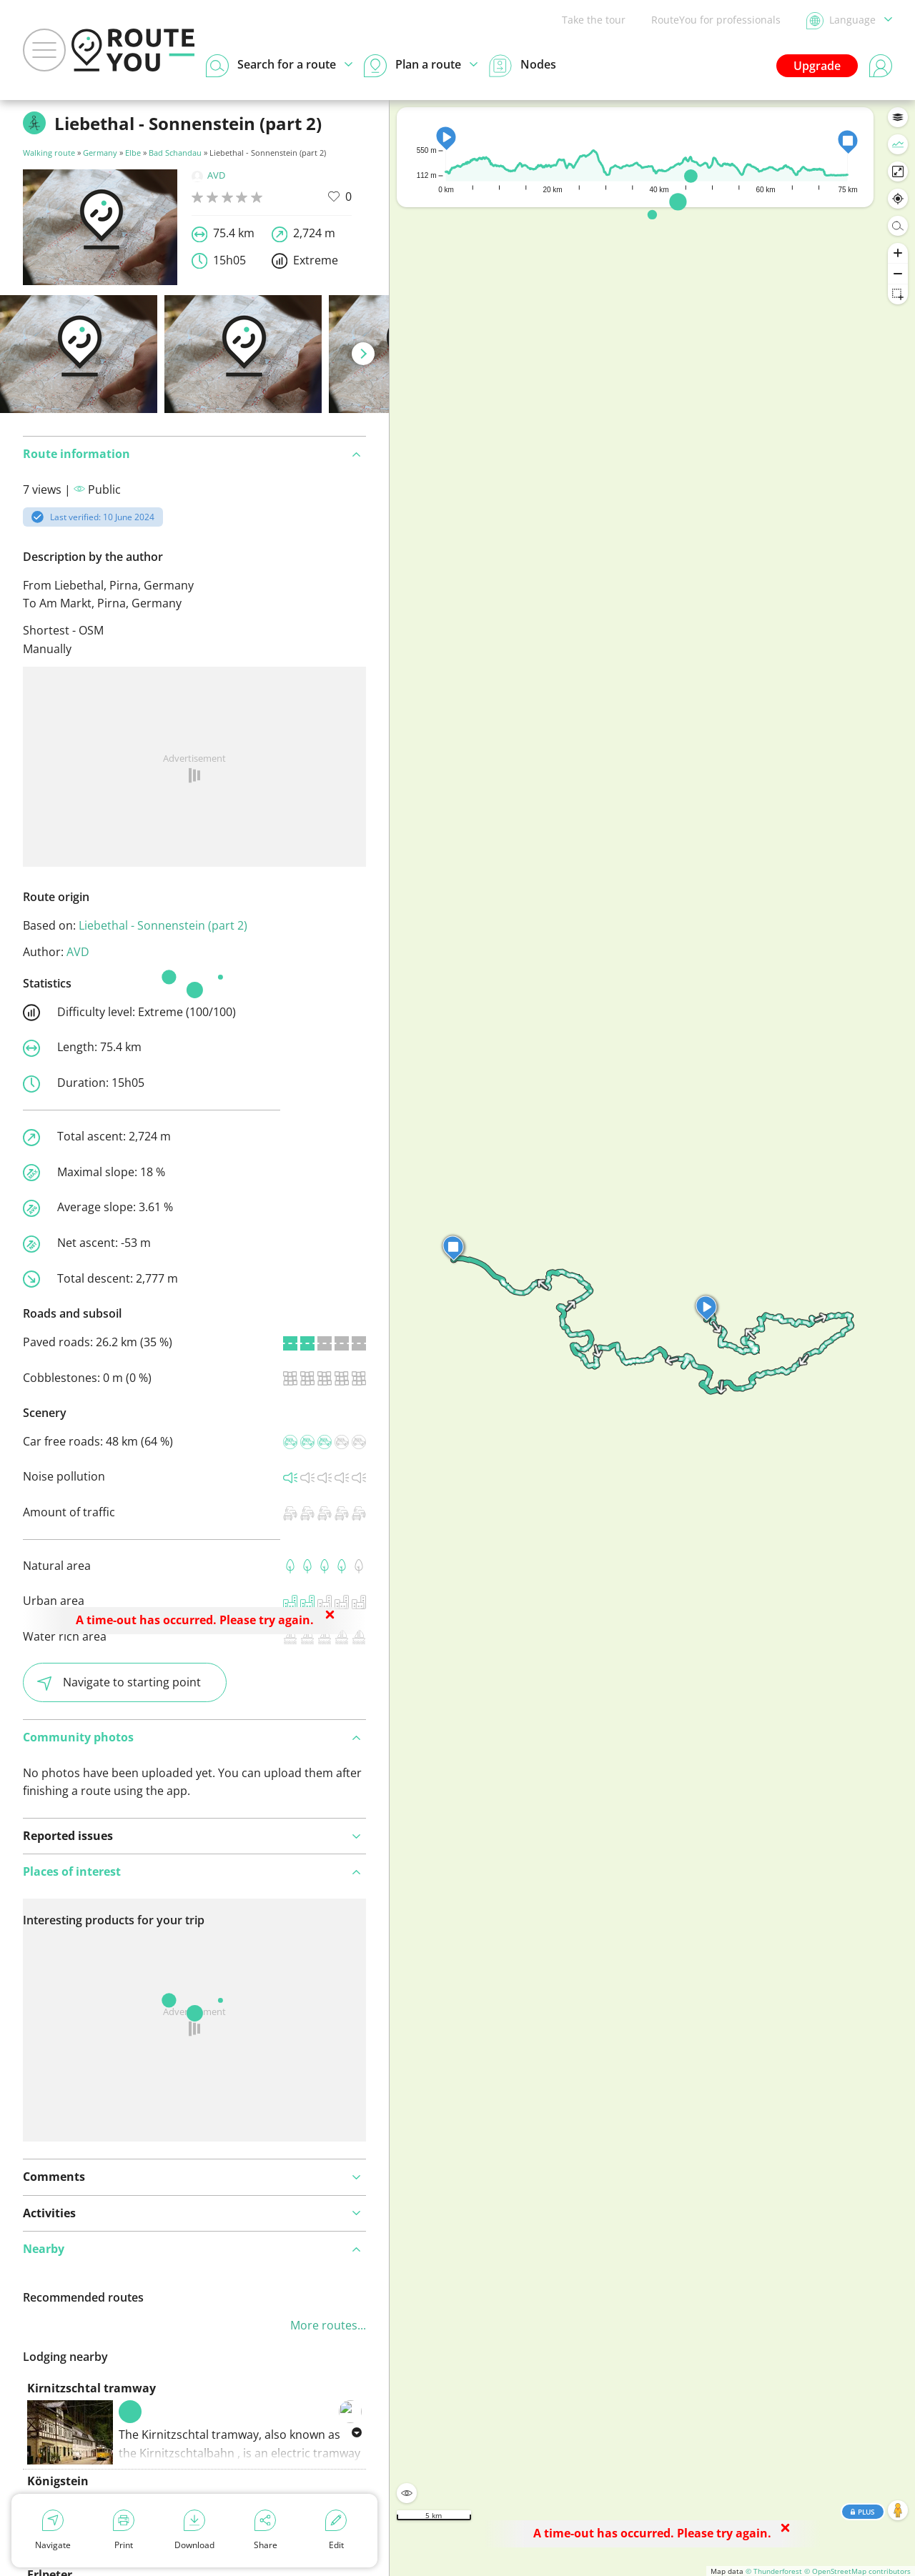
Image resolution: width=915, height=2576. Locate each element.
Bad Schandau (175, 152)
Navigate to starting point (119, 1682)
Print (123, 2530)
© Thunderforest (774, 2571)
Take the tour (593, 19)
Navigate (53, 2530)
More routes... (328, 2325)
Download (194, 2530)
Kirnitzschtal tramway (91, 2388)
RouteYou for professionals (716, 19)
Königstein (58, 2481)
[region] (652, 1338)
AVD (208, 175)
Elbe (133, 152)
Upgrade (817, 66)
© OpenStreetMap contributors (857, 2571)
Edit (336, 2530)
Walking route (49, 152)
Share (265, 2530)
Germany (100, 152)
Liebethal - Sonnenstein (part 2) (163, 925)
